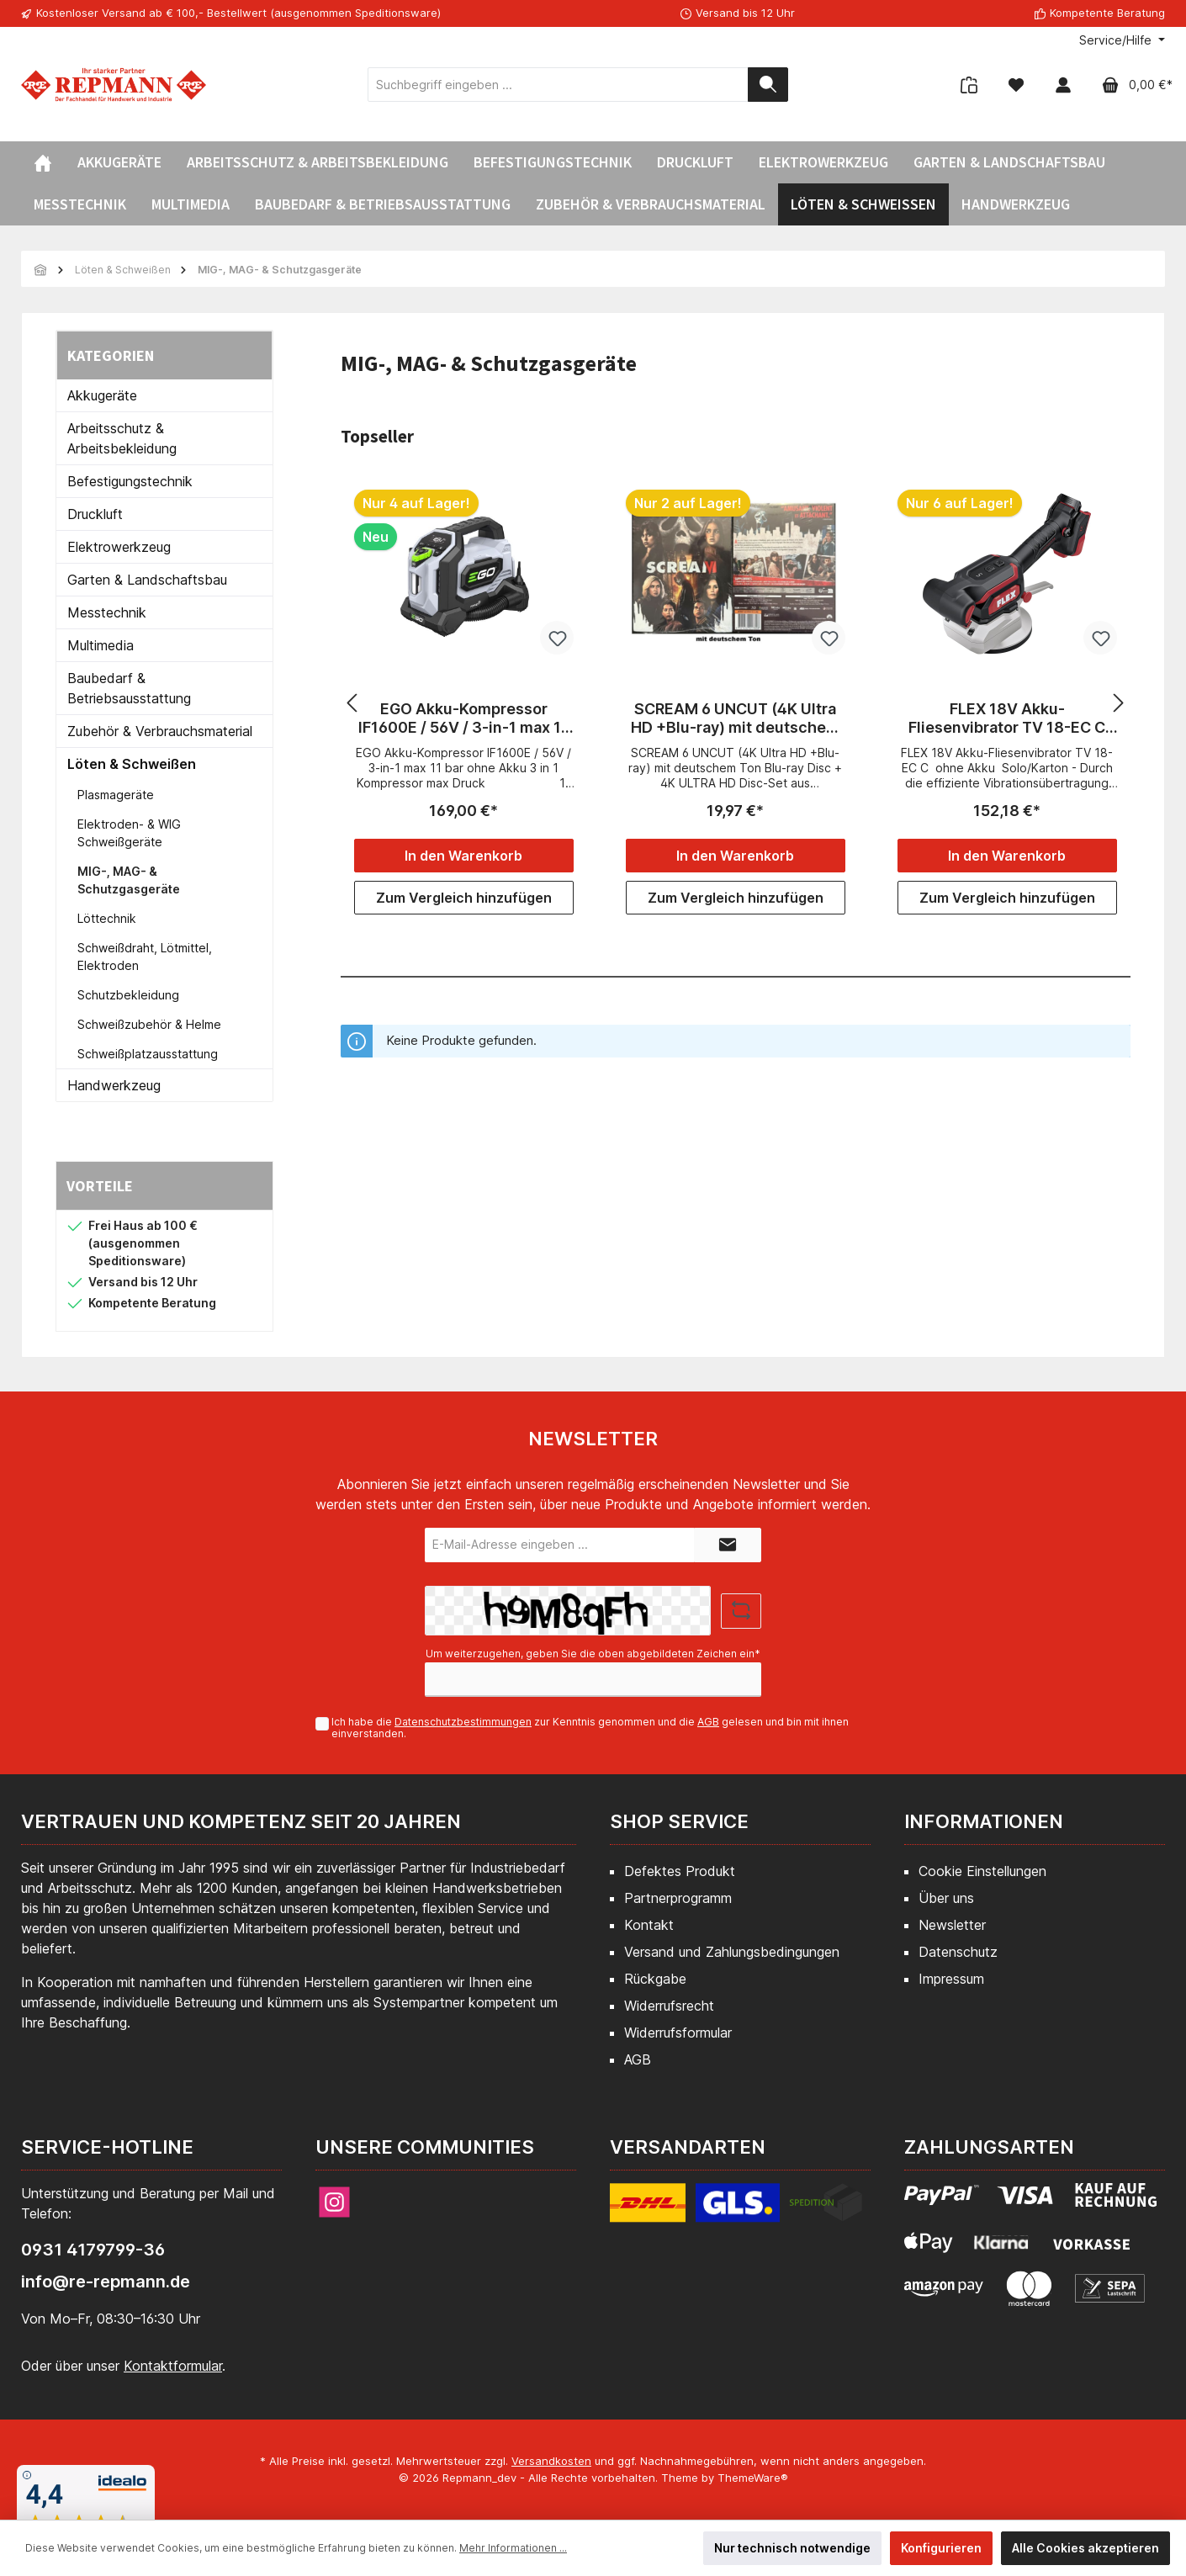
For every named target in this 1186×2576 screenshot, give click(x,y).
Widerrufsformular (678, 2032)
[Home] (43, 162)
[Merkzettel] (1016, 84)
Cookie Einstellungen (982, 1871)
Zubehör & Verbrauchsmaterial (159, 731)
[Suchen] (768, 84)
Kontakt (649, 1924)
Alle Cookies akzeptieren (1085, 2548)
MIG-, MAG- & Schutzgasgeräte (128, 880)
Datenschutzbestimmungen (463, 1721)
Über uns (946, 1898)
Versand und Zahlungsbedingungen (731, 1951)
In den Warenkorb (463, 855)
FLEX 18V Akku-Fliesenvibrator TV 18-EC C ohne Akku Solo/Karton (1006, 718)
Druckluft (95, 514)
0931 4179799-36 (93, 2249)
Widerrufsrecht (669, 2005)
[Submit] (727, 1545)
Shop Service (679, 1821)
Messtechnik (106, 612)
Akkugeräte (102, 395)
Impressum (951, 1978)
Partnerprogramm (678, 1898)
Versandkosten (551, 2460)
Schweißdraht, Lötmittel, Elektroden (144, 957)
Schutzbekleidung (128, 995)
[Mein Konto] (1063, 84)
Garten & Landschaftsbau (147, 579)
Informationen (983, 1821)
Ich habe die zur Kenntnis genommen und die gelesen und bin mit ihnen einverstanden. (590, 1728)
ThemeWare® (752, 2477)
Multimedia (100, 645)
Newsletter (952, 1924)
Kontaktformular (173, 2365)
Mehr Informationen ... (513, 2548)
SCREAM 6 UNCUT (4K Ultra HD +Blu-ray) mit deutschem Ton (735, 718)
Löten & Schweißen (131, 763)
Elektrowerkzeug (119, 546)
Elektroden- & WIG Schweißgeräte (129, 833)
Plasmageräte (115, 794)
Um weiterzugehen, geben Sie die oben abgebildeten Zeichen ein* (593, 1653)
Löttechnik (106, 918)
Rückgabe (655, 1978)
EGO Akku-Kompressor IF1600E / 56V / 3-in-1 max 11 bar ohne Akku (463, 718)
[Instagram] (334, 2202)
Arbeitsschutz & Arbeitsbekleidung (122, 438)
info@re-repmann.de (105, 2281)
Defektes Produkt (679, 1871)
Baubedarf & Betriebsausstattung (129, 688)
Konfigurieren (941, 2548)
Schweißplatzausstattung (147, 1054)
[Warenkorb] (1132, 84)
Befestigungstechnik (130, 481)
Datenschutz (958, 1951)
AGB (708, 1721)
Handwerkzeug (114, 1085)
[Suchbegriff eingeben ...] (558, 84)
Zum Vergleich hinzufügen (464, 897)
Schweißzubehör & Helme (149, 1024)
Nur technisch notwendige (792, 2548)
